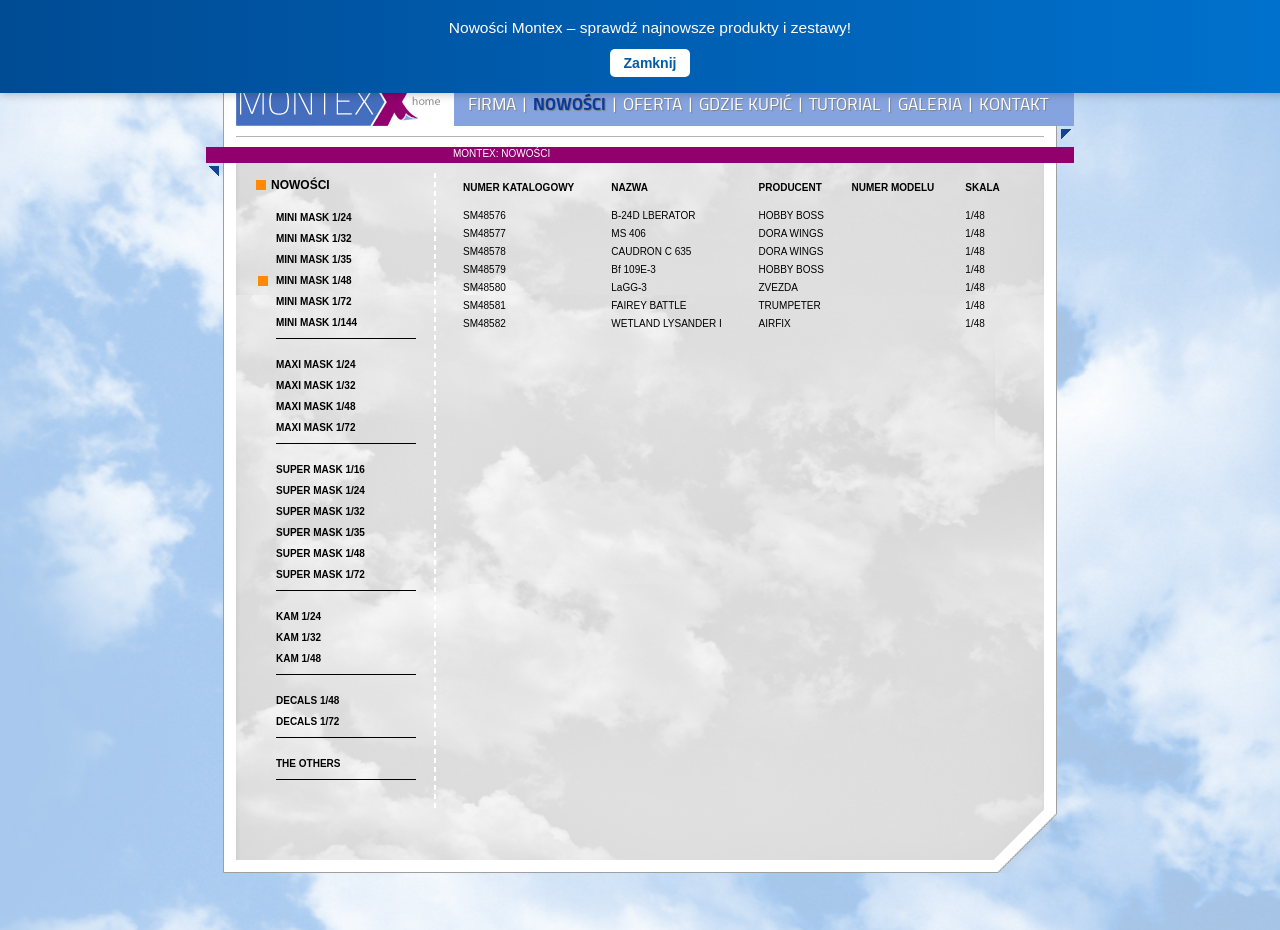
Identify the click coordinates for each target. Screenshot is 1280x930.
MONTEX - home (338, 102)
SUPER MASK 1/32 (320, 511)
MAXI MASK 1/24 (315, 364)
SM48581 (484, 305)
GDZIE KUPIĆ (745, 104)
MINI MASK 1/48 (314, 280)
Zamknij (650, 63)
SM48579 (484, 269)
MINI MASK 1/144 (316, 322)
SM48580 (484, 287)
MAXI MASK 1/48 (315, 406)
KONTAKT (1013, 104)
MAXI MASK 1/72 (315, 427)
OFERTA (652, 104)
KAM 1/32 (298, 637)
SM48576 (484, 215)
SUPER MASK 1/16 (320, 469)
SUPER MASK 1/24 (320, 490)
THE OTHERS (308, 763)
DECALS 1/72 (307, 721)
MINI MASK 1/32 (314, 238)
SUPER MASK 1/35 (320, 532)
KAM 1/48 (298, 658)
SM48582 (484, 323)
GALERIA (930, 104)
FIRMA (492, 104)
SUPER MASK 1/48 (320, 553)
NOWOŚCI (569, 104)
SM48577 (484, 233)
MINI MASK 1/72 (314, 301)
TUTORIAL (845, 104)
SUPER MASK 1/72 (320, 574)
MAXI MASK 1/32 (315, 385)
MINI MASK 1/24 (314, 217)
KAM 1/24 (298, 616)
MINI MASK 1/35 (314, 259)
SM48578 (484, 251)
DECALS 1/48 (307, 700)
